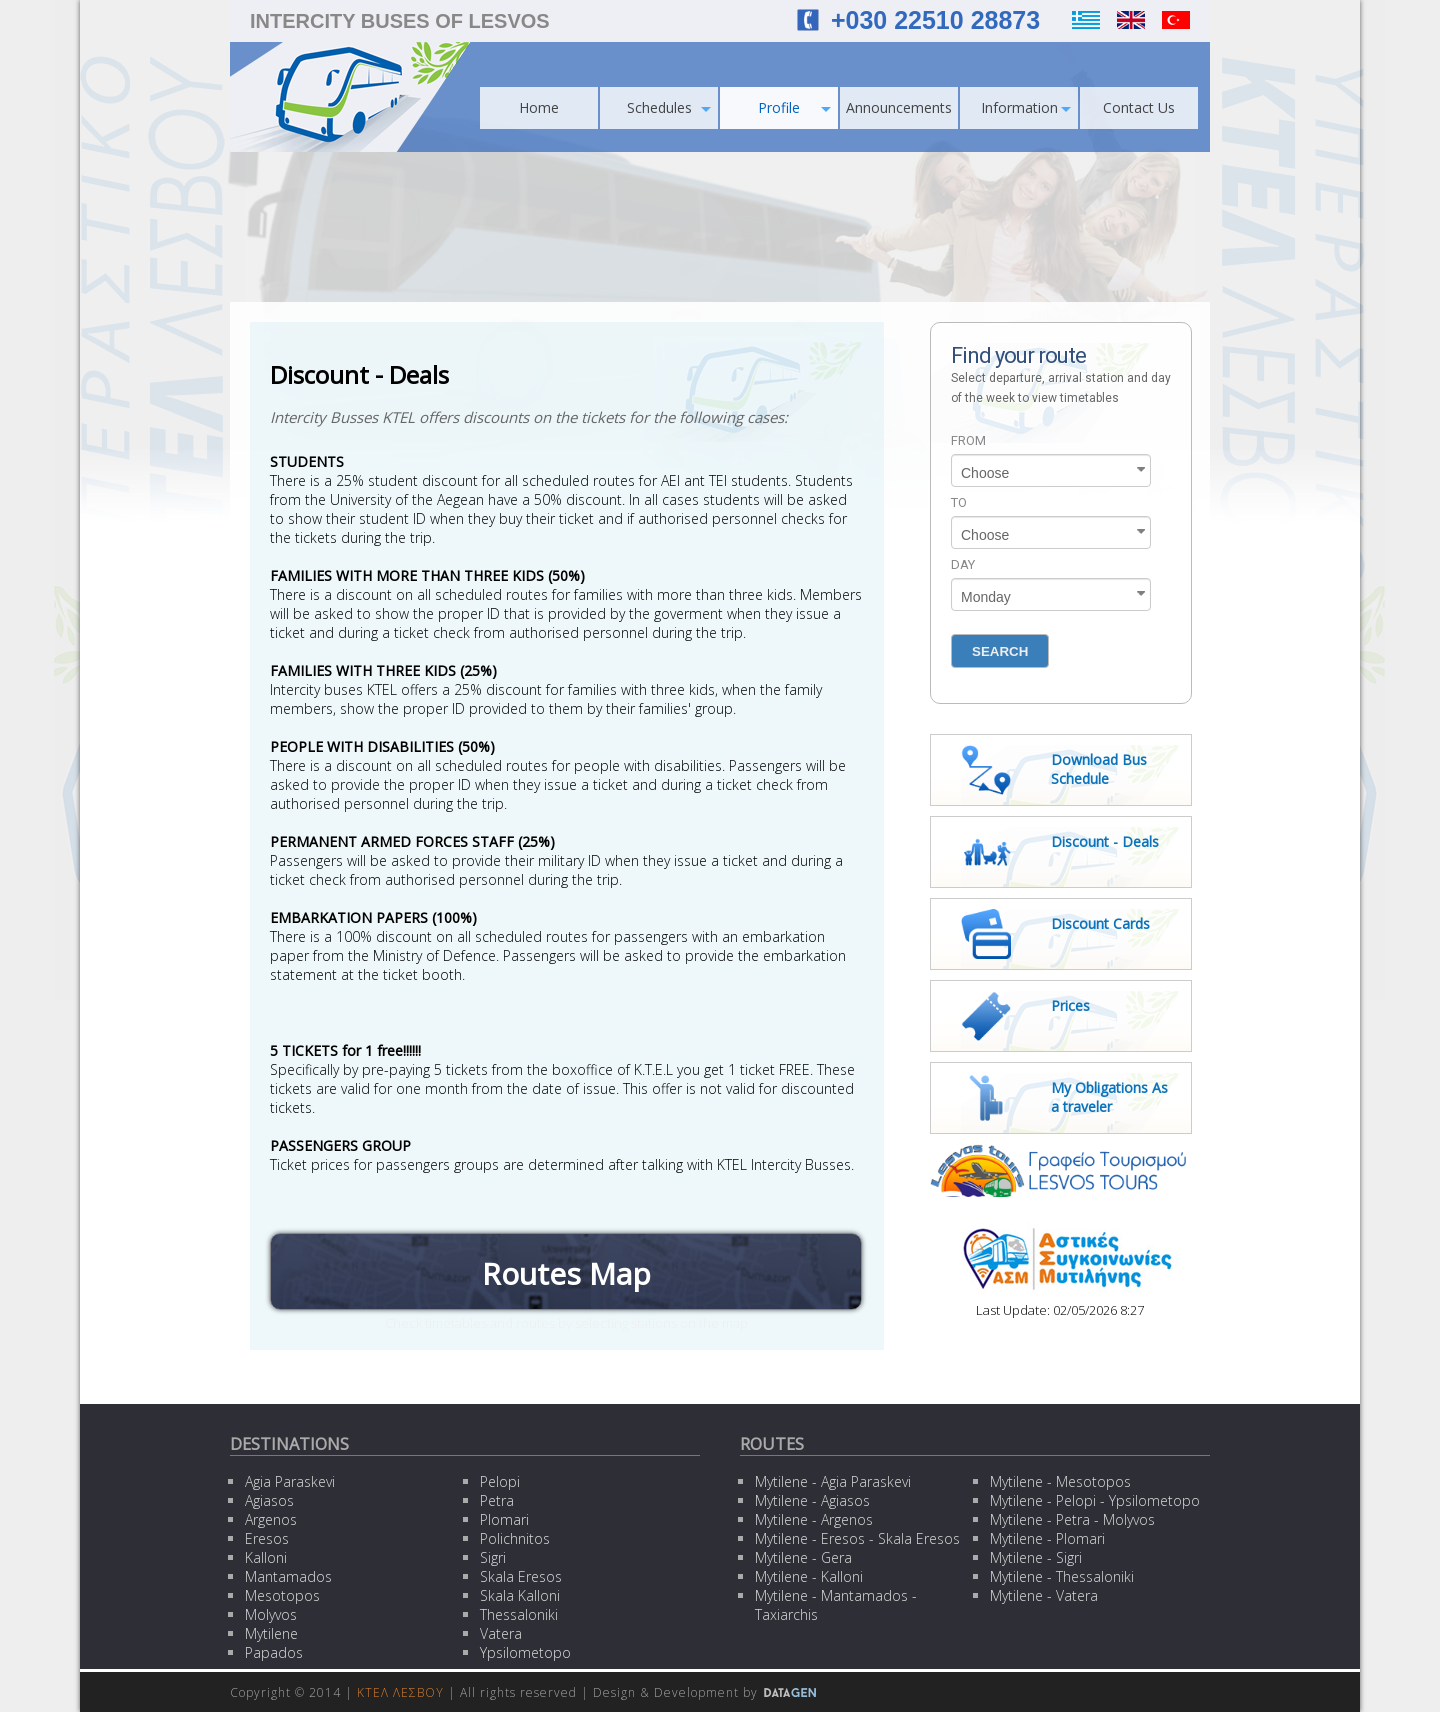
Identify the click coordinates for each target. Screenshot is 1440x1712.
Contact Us (1139, 107)
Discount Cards (1100, 923)
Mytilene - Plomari (1047, 1538)
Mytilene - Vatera (1044, 1595)
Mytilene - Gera (803, 1557)
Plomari (504, 1519)
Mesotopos (282, 1595)
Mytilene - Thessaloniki (1062, 1576)
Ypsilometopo (525, 1652)
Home (539, 107)
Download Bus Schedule (1099, 769)
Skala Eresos (521, 1576)
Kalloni (266, 1557)
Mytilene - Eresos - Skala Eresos (857, 1538)
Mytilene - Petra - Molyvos (1072, 1519)
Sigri (493, 1557)
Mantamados (288, 1576)
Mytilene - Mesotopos (1060, 1481)
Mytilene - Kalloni (809, 1576)
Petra (497, 1500)
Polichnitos (515, 1538)
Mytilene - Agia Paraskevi (833, 1481)
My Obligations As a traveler (1109, 1097)
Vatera (501, 1633)
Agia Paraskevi (290, 1481)
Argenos (271, 1519)
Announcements (899, 107)
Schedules (669, 107)
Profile (794, 107)
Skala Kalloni (520, 1595)
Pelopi (500, 1481)
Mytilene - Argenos (814, 1519)
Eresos (267, 1538)
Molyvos (271, 1614)
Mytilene (271, 1633)
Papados (274, 1652)
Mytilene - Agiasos (812, 1500)
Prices (1070, 1005)
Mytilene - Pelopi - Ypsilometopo (1095, 1500)
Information (1026, 107)
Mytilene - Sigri (1036, 1557)
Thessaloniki (519, 1614)
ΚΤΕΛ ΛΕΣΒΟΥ (400, 1692)
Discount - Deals (1105, 841)
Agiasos (269, 1500)
